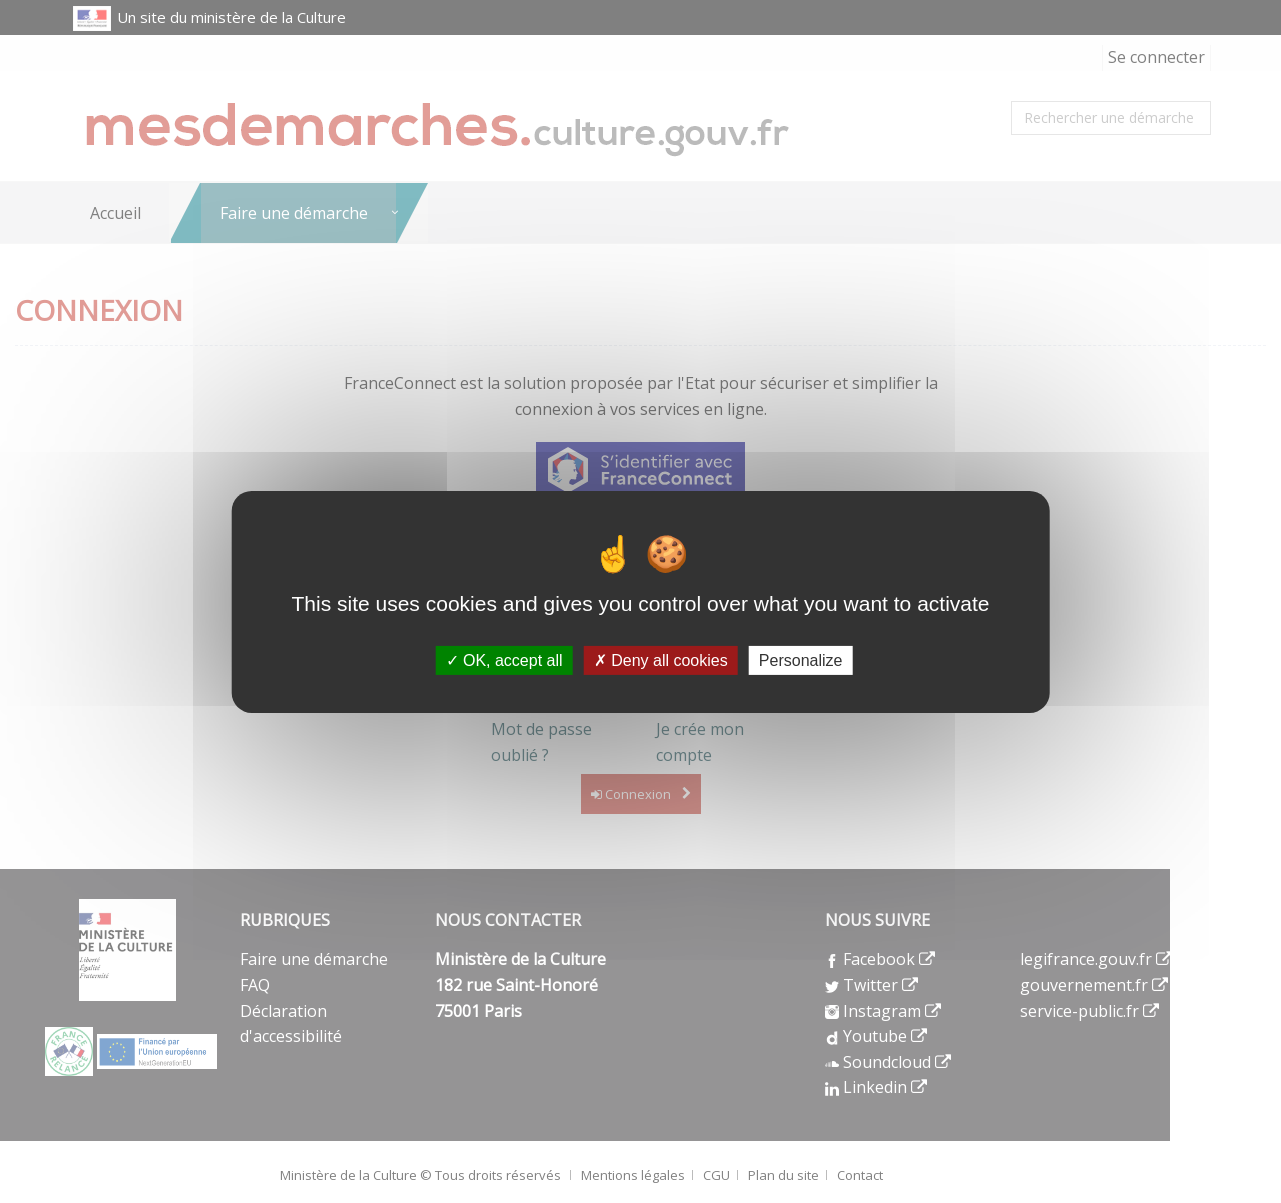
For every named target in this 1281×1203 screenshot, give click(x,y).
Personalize (801, 659)
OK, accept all (504, 659)
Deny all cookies (661, 659)
